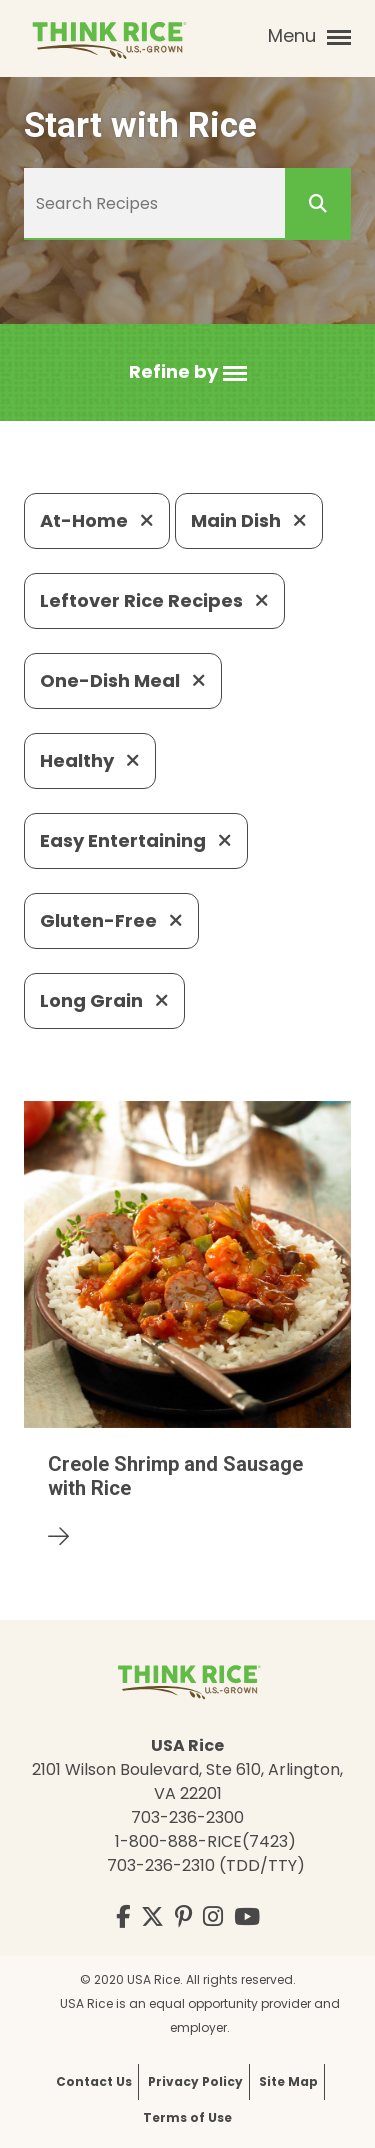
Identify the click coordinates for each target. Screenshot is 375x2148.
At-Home (97, 520)
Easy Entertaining (136, 840)
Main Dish (249, 520)
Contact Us (94, 2081)
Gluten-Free (111, 920)
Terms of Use (187, 2117)
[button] (188, 372)
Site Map (288, 2081)
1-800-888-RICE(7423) (205, 1841)
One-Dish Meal (123, 680)
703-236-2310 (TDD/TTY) (206, 1865)
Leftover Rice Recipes (154, 600)
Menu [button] (309, 36)
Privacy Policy (195, 2081)
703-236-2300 (187, 1817)
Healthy (90, 760)
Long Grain (104, 1000)
